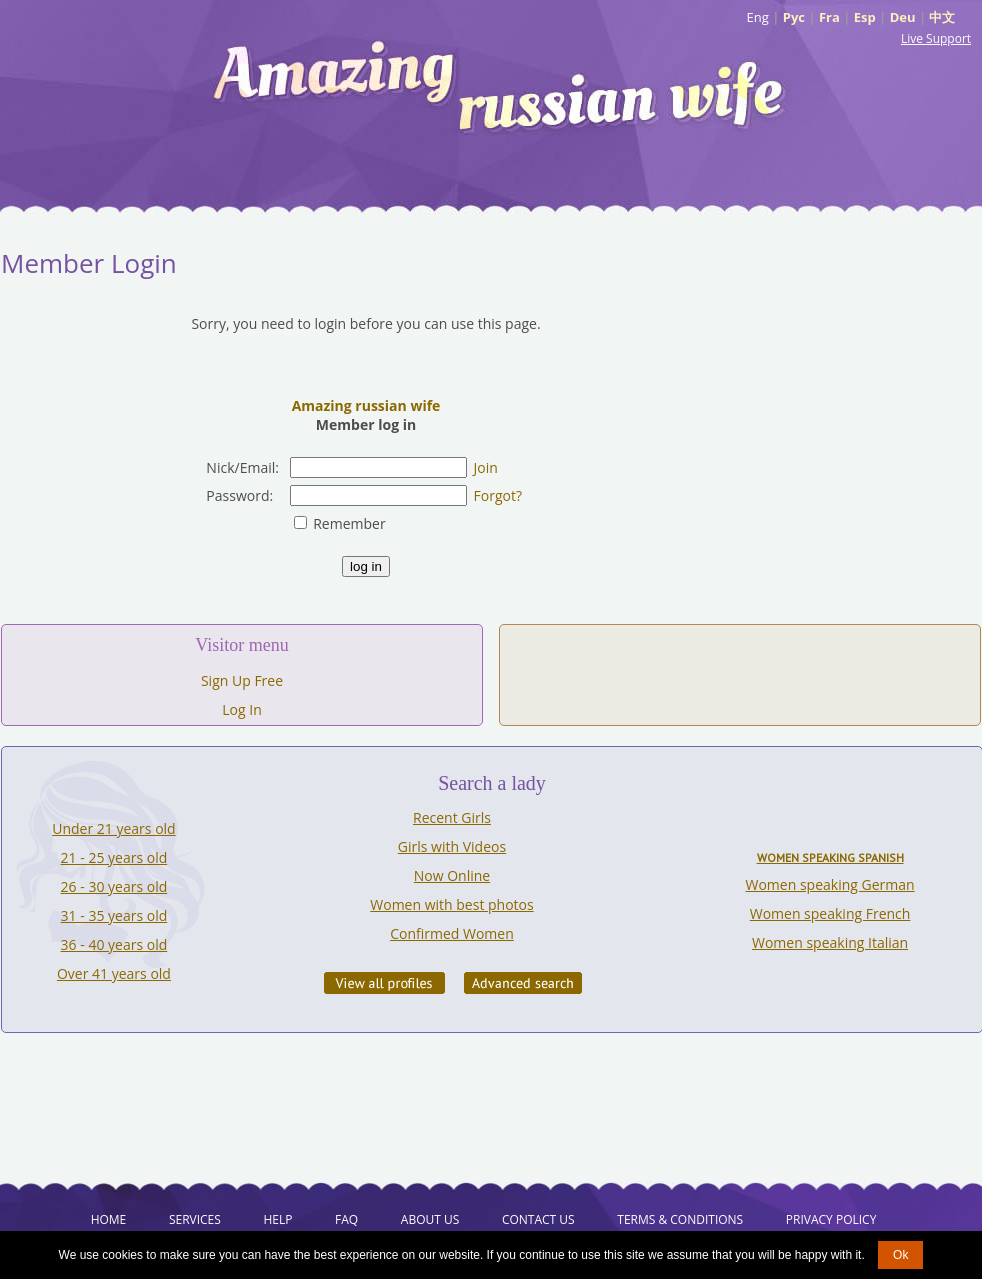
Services (195, 1219)
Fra (829, 17)
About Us (430, 1219)
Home (109, 1219)
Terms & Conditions (680, 1219)
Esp (865, 17)
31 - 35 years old (114, 915)
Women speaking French (830, 913)
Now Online (452, 875)
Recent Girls (452, 817)
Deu (903, 17)
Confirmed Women (452, 933)
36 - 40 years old (114, 944)
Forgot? (498, 495)
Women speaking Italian (830, 942)
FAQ (346, 1219)
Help (277, 1219)
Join (486, 467)
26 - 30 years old (114, 886)
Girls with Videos (452, 846)
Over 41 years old (114, 973)
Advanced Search (523, 983)
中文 (942, 17)
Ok (900, 1255)
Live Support (936, 38)
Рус (794, 17)
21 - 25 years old (114, 857)
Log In (241, 709)
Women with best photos (451, 904)
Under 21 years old (113, 828)
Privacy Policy (831, 1219)
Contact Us (538, 1219)
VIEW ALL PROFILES (384, 983)
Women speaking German (830, 884)
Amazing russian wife (366, 405)
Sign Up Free (242, 680)
